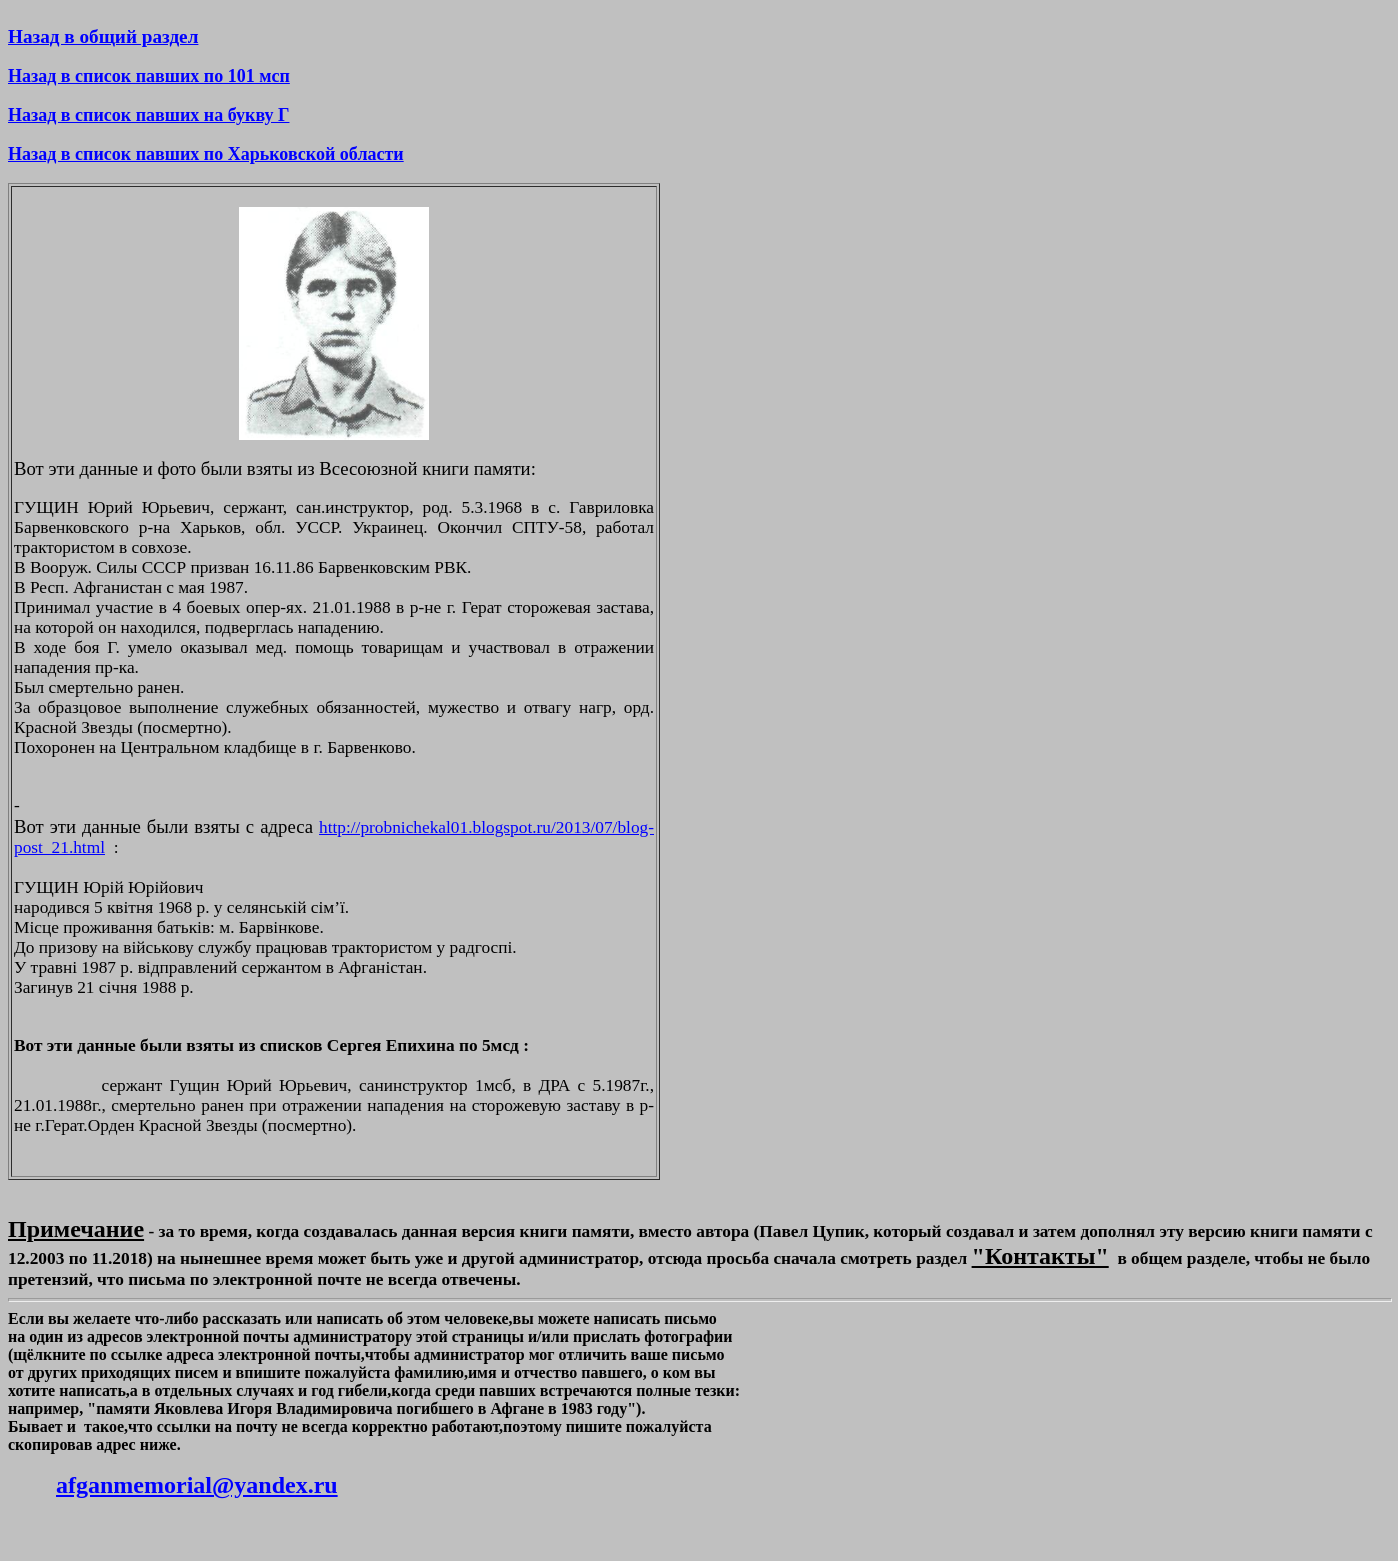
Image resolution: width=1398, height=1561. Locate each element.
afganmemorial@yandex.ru (197, 1485)
